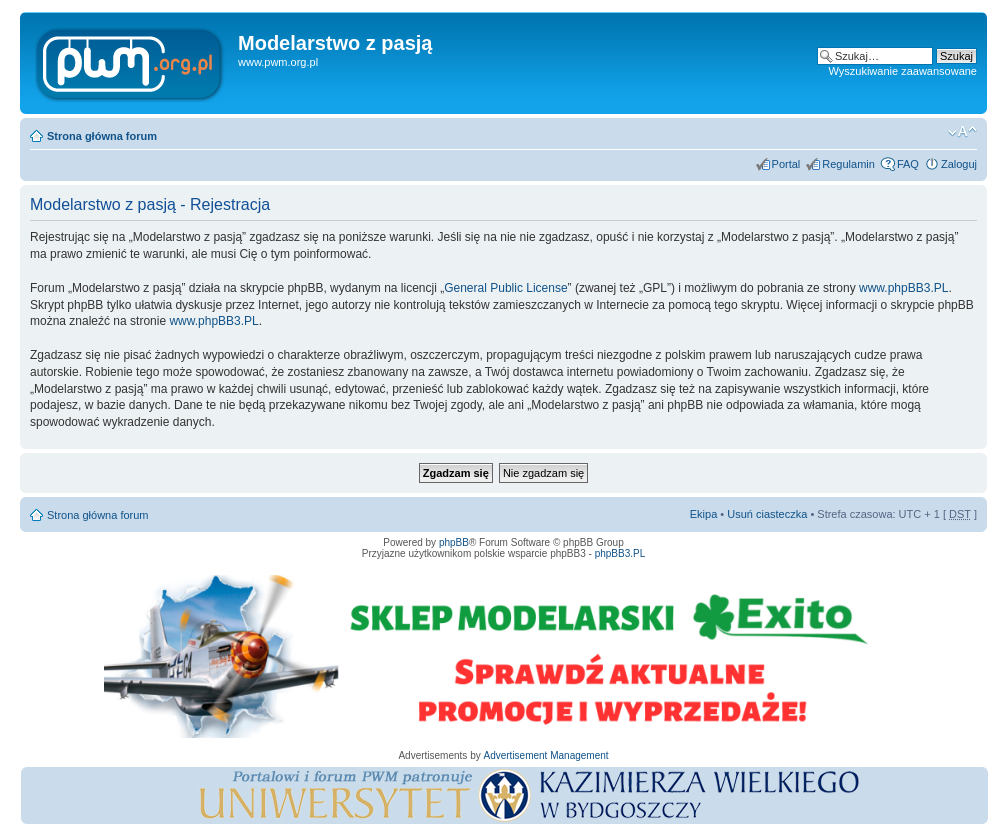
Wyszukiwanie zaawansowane (903, 71)
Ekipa (704, 514)
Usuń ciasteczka (767, 514)
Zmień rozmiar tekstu (962, 132)
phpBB (454, 542)
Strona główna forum (102, 136)
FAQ (908, 164)
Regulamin (848, 164)
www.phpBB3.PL (903, 288)
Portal (786, 164)
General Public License (505, 288)
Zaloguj (959, 164)
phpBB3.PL (620, 553)
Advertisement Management (545, 755)
